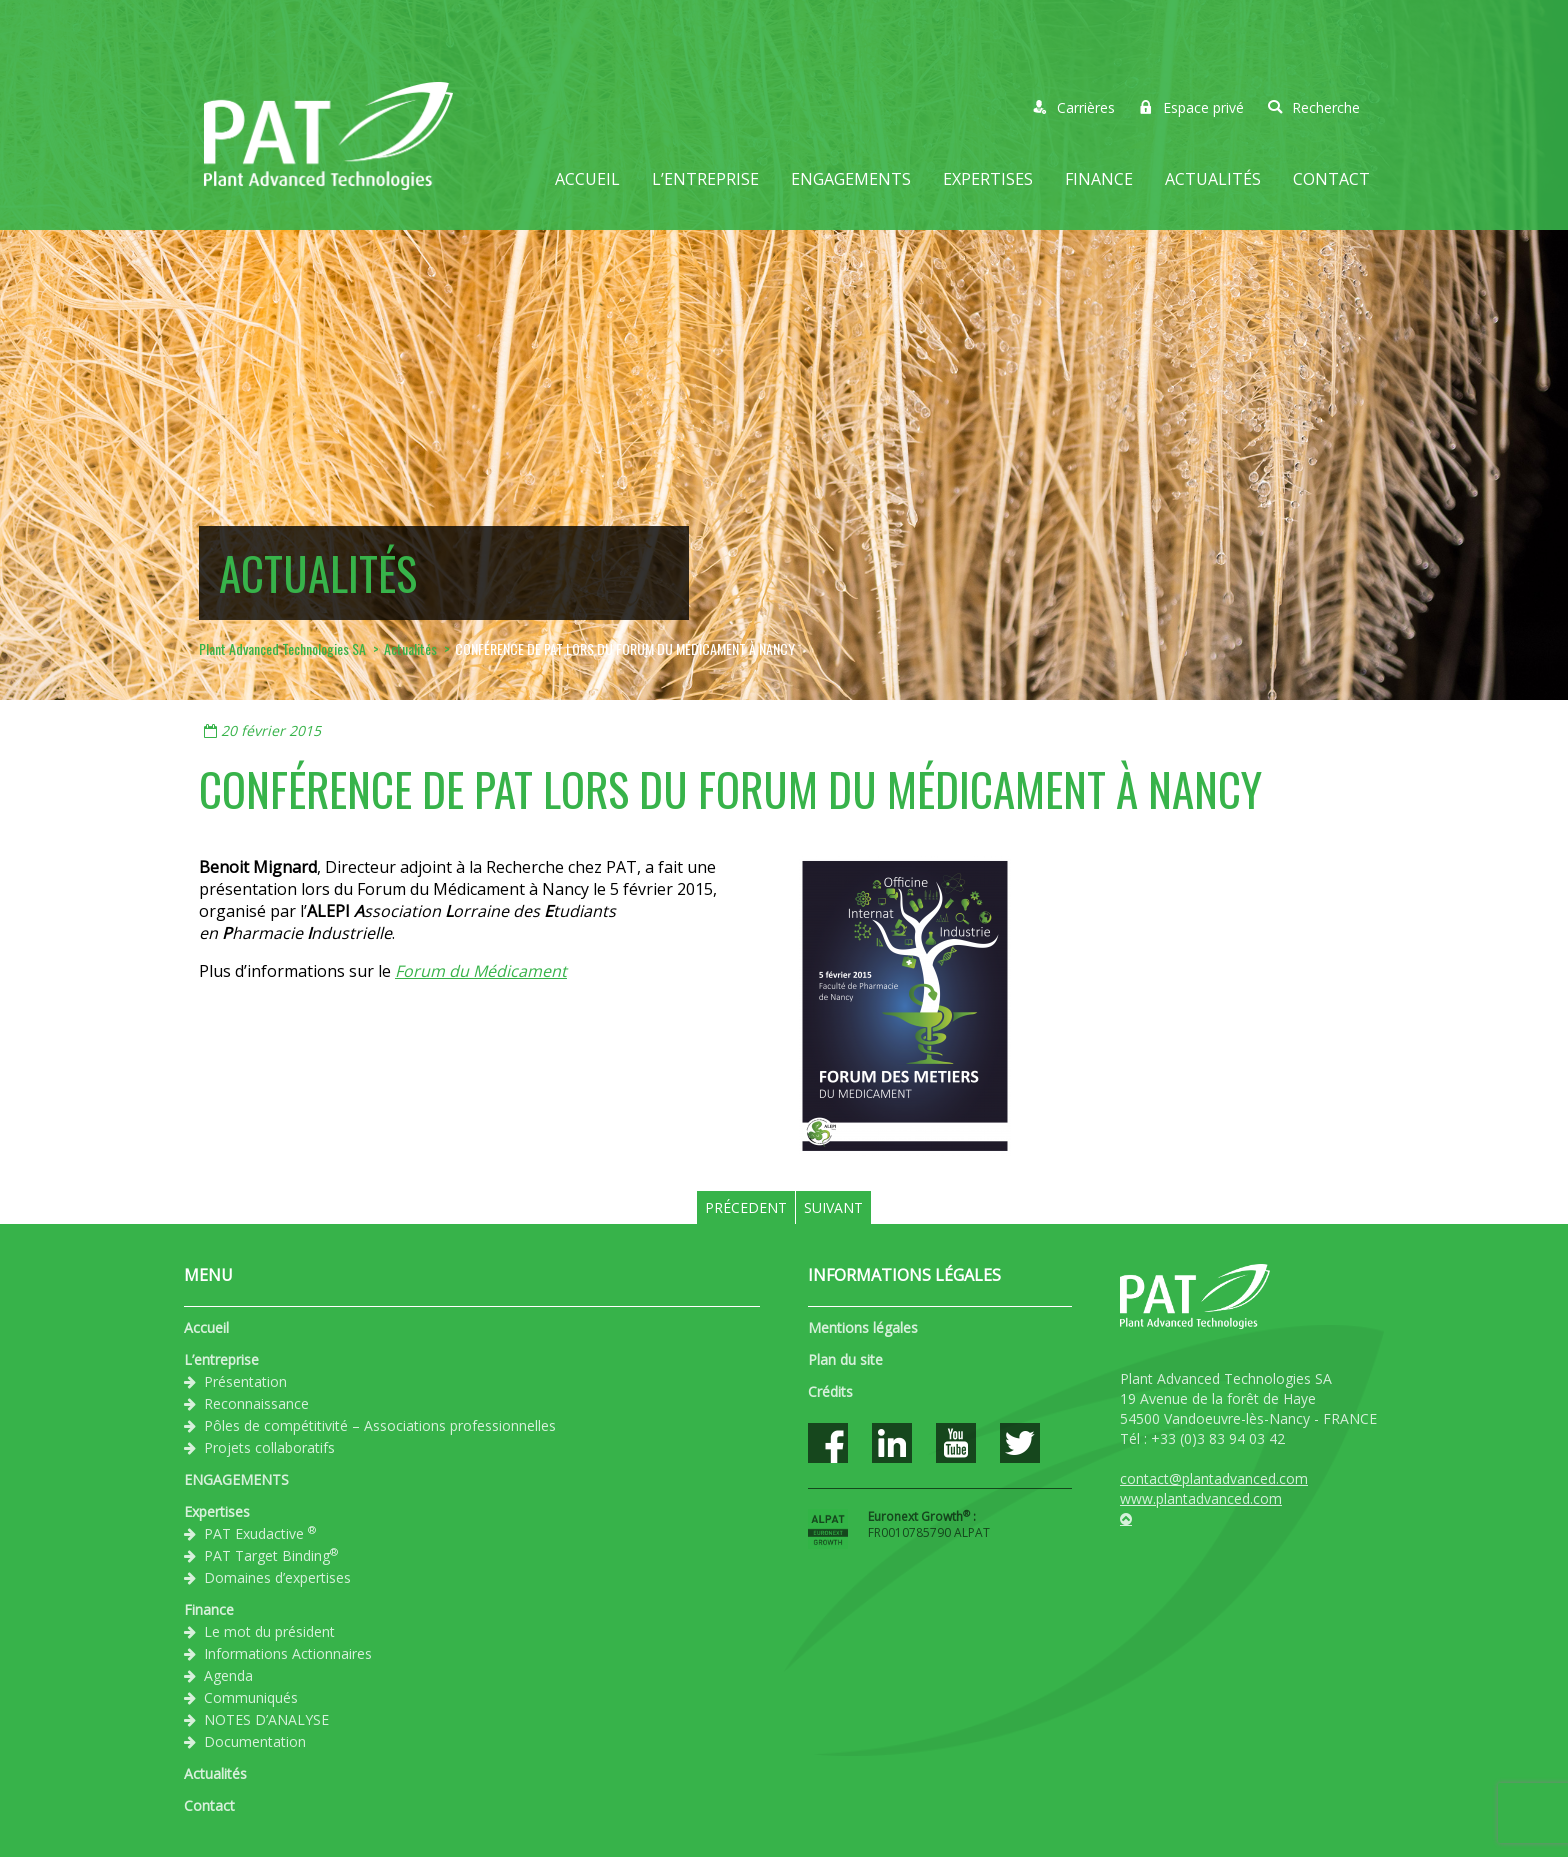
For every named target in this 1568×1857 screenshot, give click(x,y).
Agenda (228, 1675)
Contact (1331, 179)
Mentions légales (863, 1327)
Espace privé (1191, 107)
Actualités (1213, 179)
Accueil (587, 179)
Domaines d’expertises (277, 1577)
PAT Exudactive (260, 1533)
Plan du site (845, 1359)
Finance (1099, 179)
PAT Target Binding (271, 1555)
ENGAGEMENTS (851, 179)
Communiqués (251, 1697)
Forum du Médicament (481, 971)
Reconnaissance (256, 1403)
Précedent (746, 1207)
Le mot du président (269, 1631)
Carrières (1074, 107)
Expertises (988, 179)
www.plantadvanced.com (1201, 1498)
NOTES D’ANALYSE (266, 1719)
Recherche (1314, 107)
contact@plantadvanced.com (1214, 1478)
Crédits (830, 1391)
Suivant (833, 1207)
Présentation (245, 1381)
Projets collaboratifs (269, 1447)
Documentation (255, 1741)
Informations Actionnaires (288, 1653)
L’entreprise (705, 179)
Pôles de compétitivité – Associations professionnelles (380, 1425)
